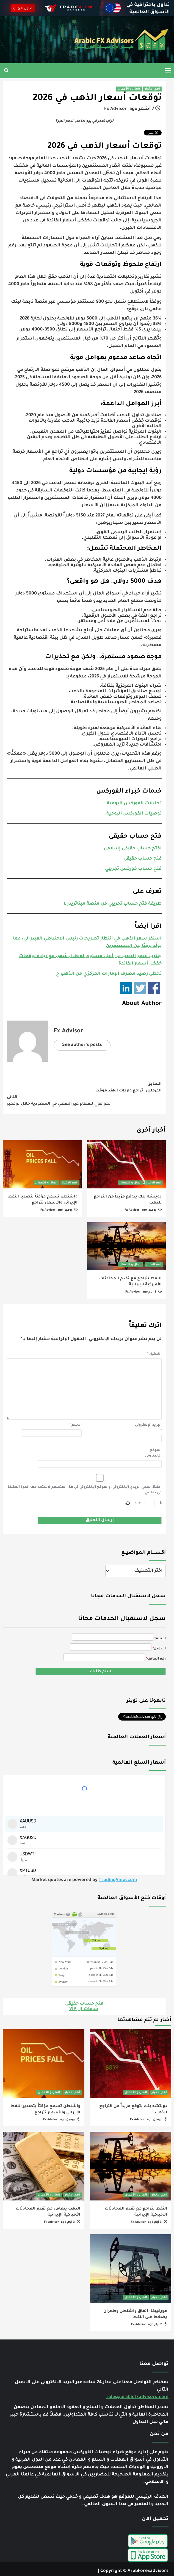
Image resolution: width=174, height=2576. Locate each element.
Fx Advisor (115, 109)
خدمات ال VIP (83, 2004)
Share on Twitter (140, 987)
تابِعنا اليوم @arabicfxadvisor (134, 1715)
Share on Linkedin (126, 987)
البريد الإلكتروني (148, 1427)
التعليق (154, 1353)
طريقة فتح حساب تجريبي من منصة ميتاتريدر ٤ (113, 902)
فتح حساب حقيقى (142, 857)
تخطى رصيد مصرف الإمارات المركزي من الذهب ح (109, 972)
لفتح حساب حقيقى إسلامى (133, 847)
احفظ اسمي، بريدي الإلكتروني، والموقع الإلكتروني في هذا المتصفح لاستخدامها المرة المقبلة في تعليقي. (85, 1489)
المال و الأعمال (129, 89)
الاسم (76, 1424)
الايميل (160, 1648)
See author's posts (82, 1043)
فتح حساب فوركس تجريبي (133, 867)
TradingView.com (118, 1875)
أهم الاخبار (152, 89)
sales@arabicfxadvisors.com (137, 2392)
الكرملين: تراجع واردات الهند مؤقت (84, 1086)
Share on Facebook (154, 987)
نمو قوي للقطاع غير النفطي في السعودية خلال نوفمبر (84, 1099)
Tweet (155, 133)
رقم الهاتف (156, 1658)
